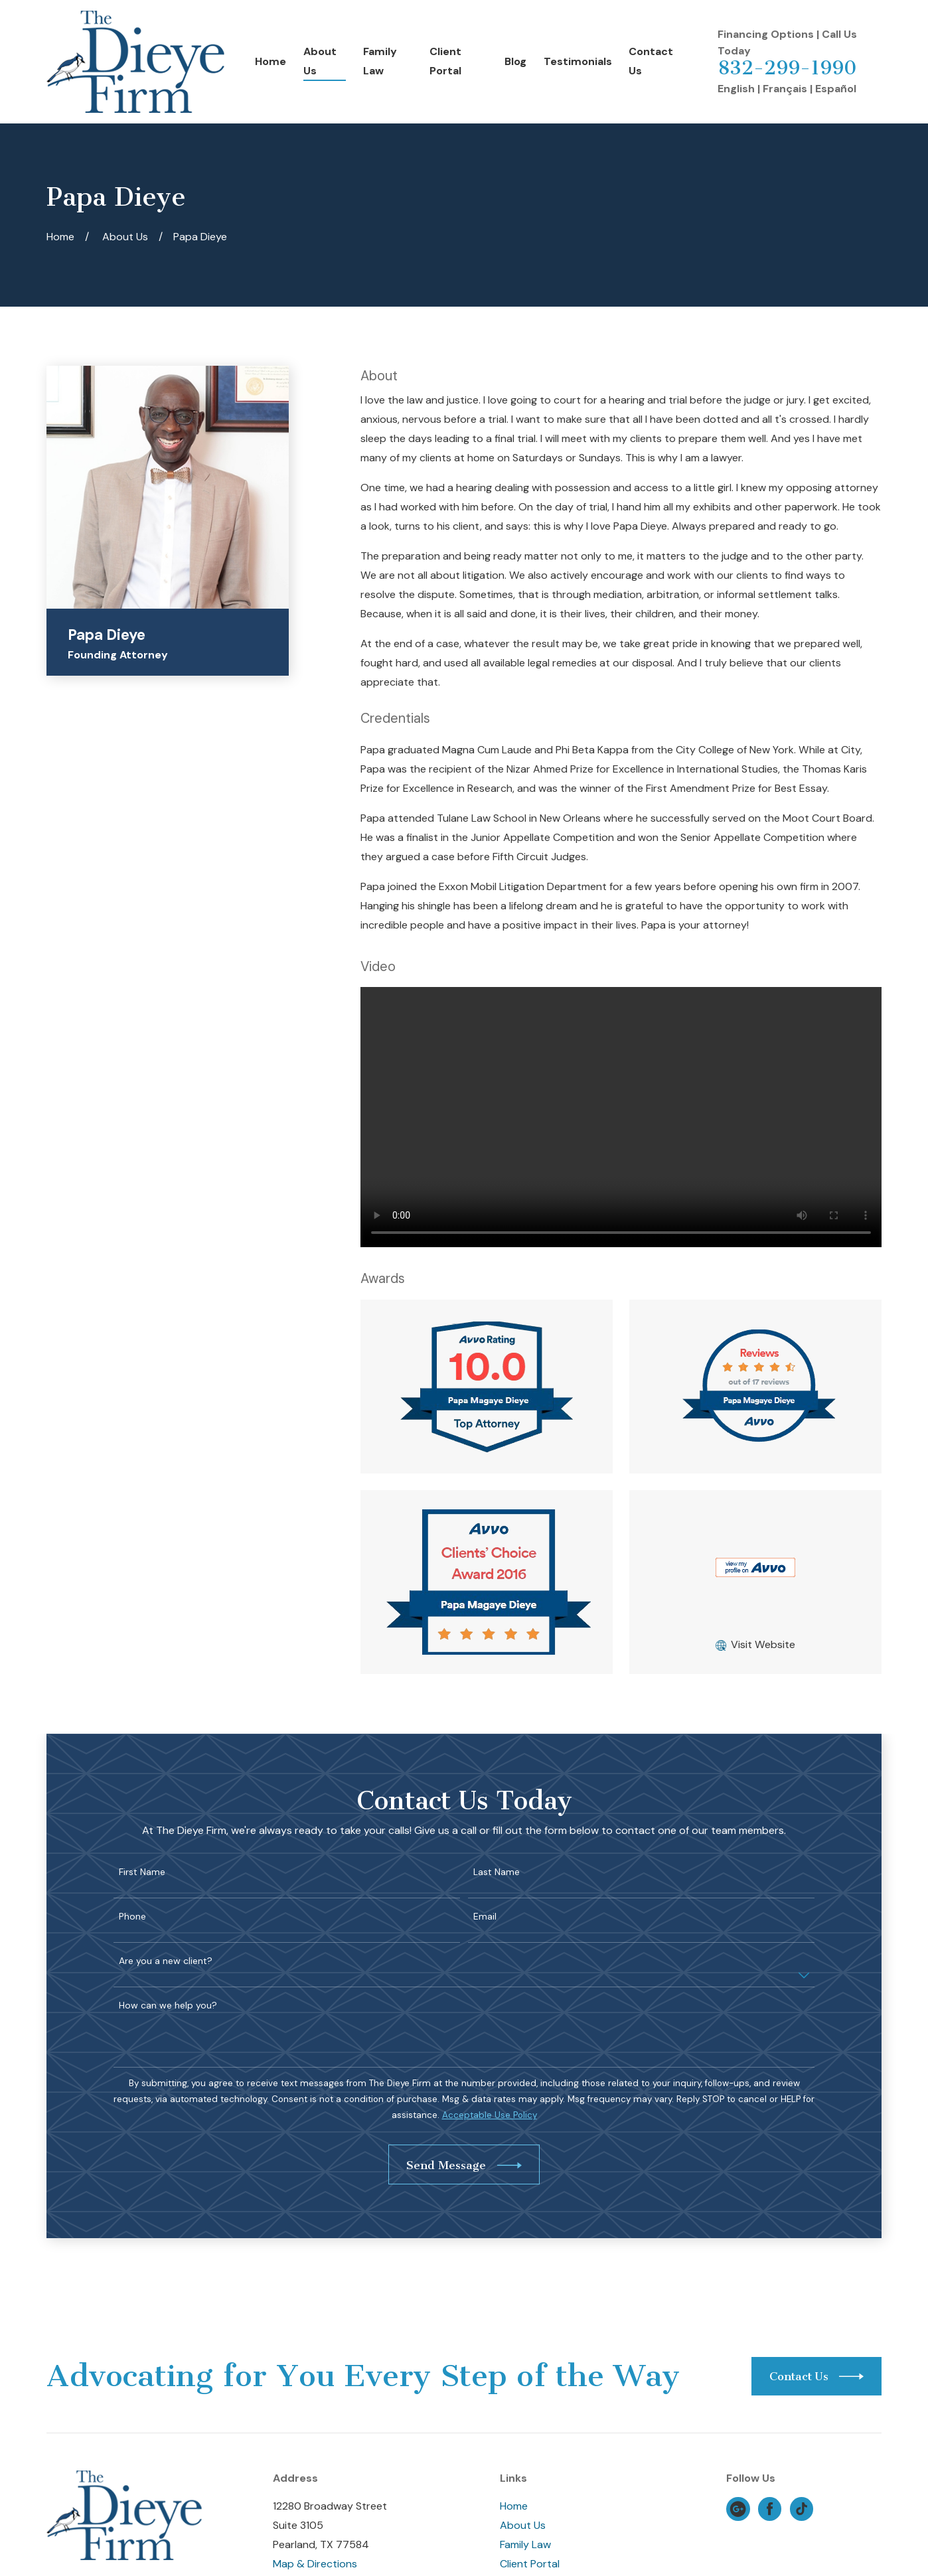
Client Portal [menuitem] (445, 61)
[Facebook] (769, 2508)
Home (514, 2506)
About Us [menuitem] (320, 61)
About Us (523, 2525)
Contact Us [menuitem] (651, 61)
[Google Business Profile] (738, 2508)
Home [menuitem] (270, 61)
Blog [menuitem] (515, 61)
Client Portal (530, 2564)
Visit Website (763, 1644)
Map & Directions (315, 2564)
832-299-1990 (787, 67)
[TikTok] (801, 2508)
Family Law (525, 2544)
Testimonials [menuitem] (578, 61)
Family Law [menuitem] (380, 61)
